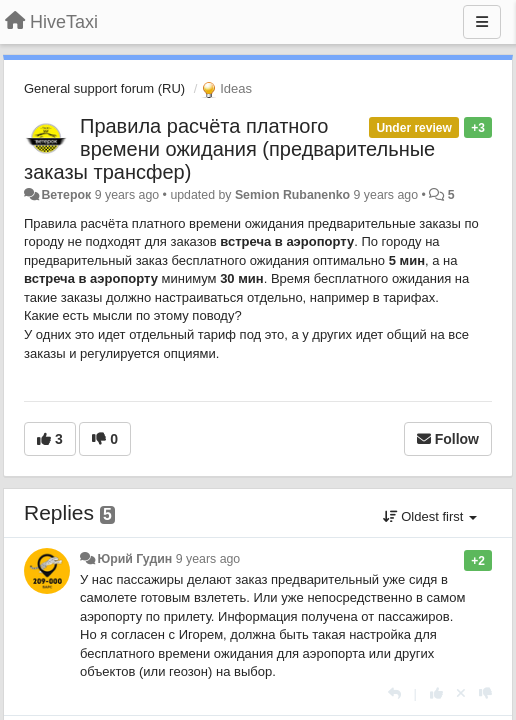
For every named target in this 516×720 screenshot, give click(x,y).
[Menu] (482, 22)
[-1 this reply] (485, 693)
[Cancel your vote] (461, 693)
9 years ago (208, 559)
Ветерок (66, 195)
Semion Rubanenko (292, 195)
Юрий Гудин (134, 559)
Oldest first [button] (430, 516)
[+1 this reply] (436, 693)
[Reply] (394, 693)
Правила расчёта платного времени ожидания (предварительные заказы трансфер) (229, 149)
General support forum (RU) (104, 88)
